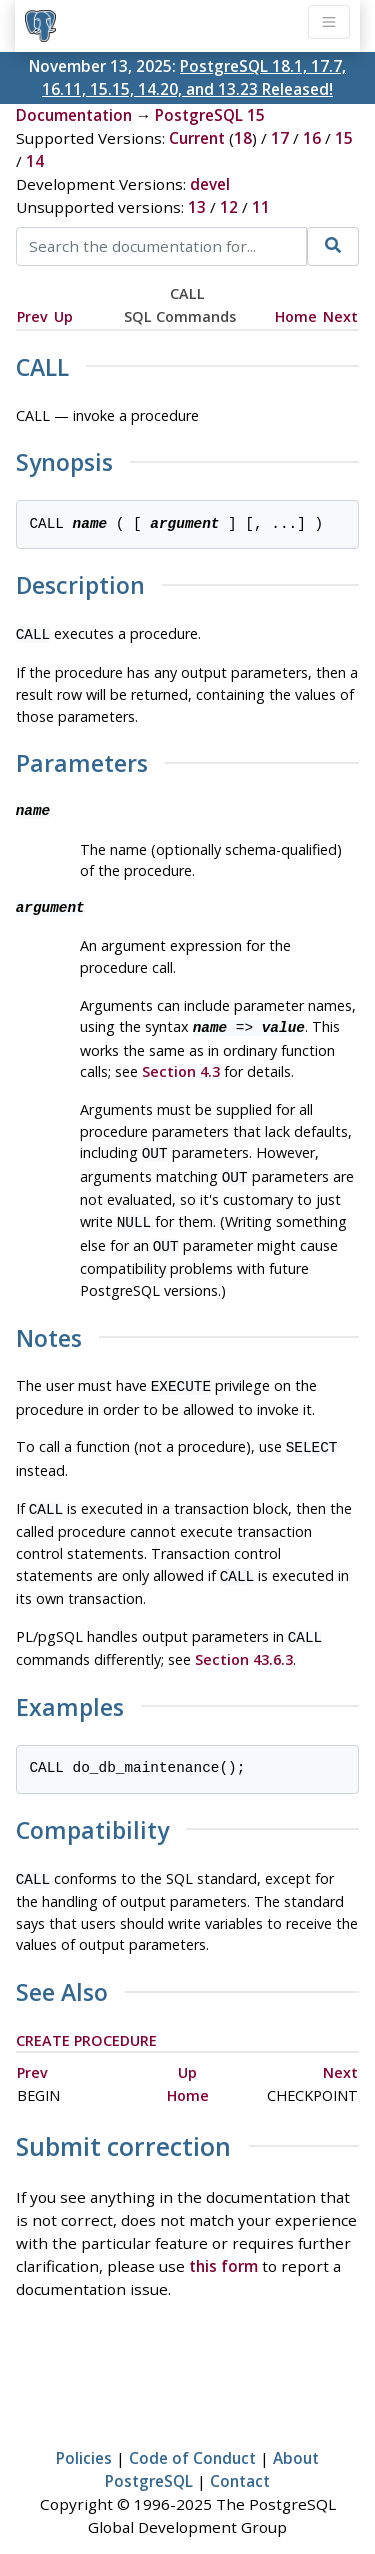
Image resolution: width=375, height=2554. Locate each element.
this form (223, 2242)
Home (296, 316)
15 (344, 138)
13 (197, 207)
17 (280, 138)
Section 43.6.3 (244, 1637)
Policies (84, 2434)
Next (340, 316)
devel (210, 184)
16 (312, 138)
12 (229, 207)
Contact (240, 2457)
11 (261, 207)
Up (63, 316)
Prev (32, 316)
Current (197, 138)
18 (243, 138)
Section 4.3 (181, 1067)
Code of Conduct (192, 2434)
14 (35, 161)
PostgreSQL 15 (210, 115)
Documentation (74, 115)
